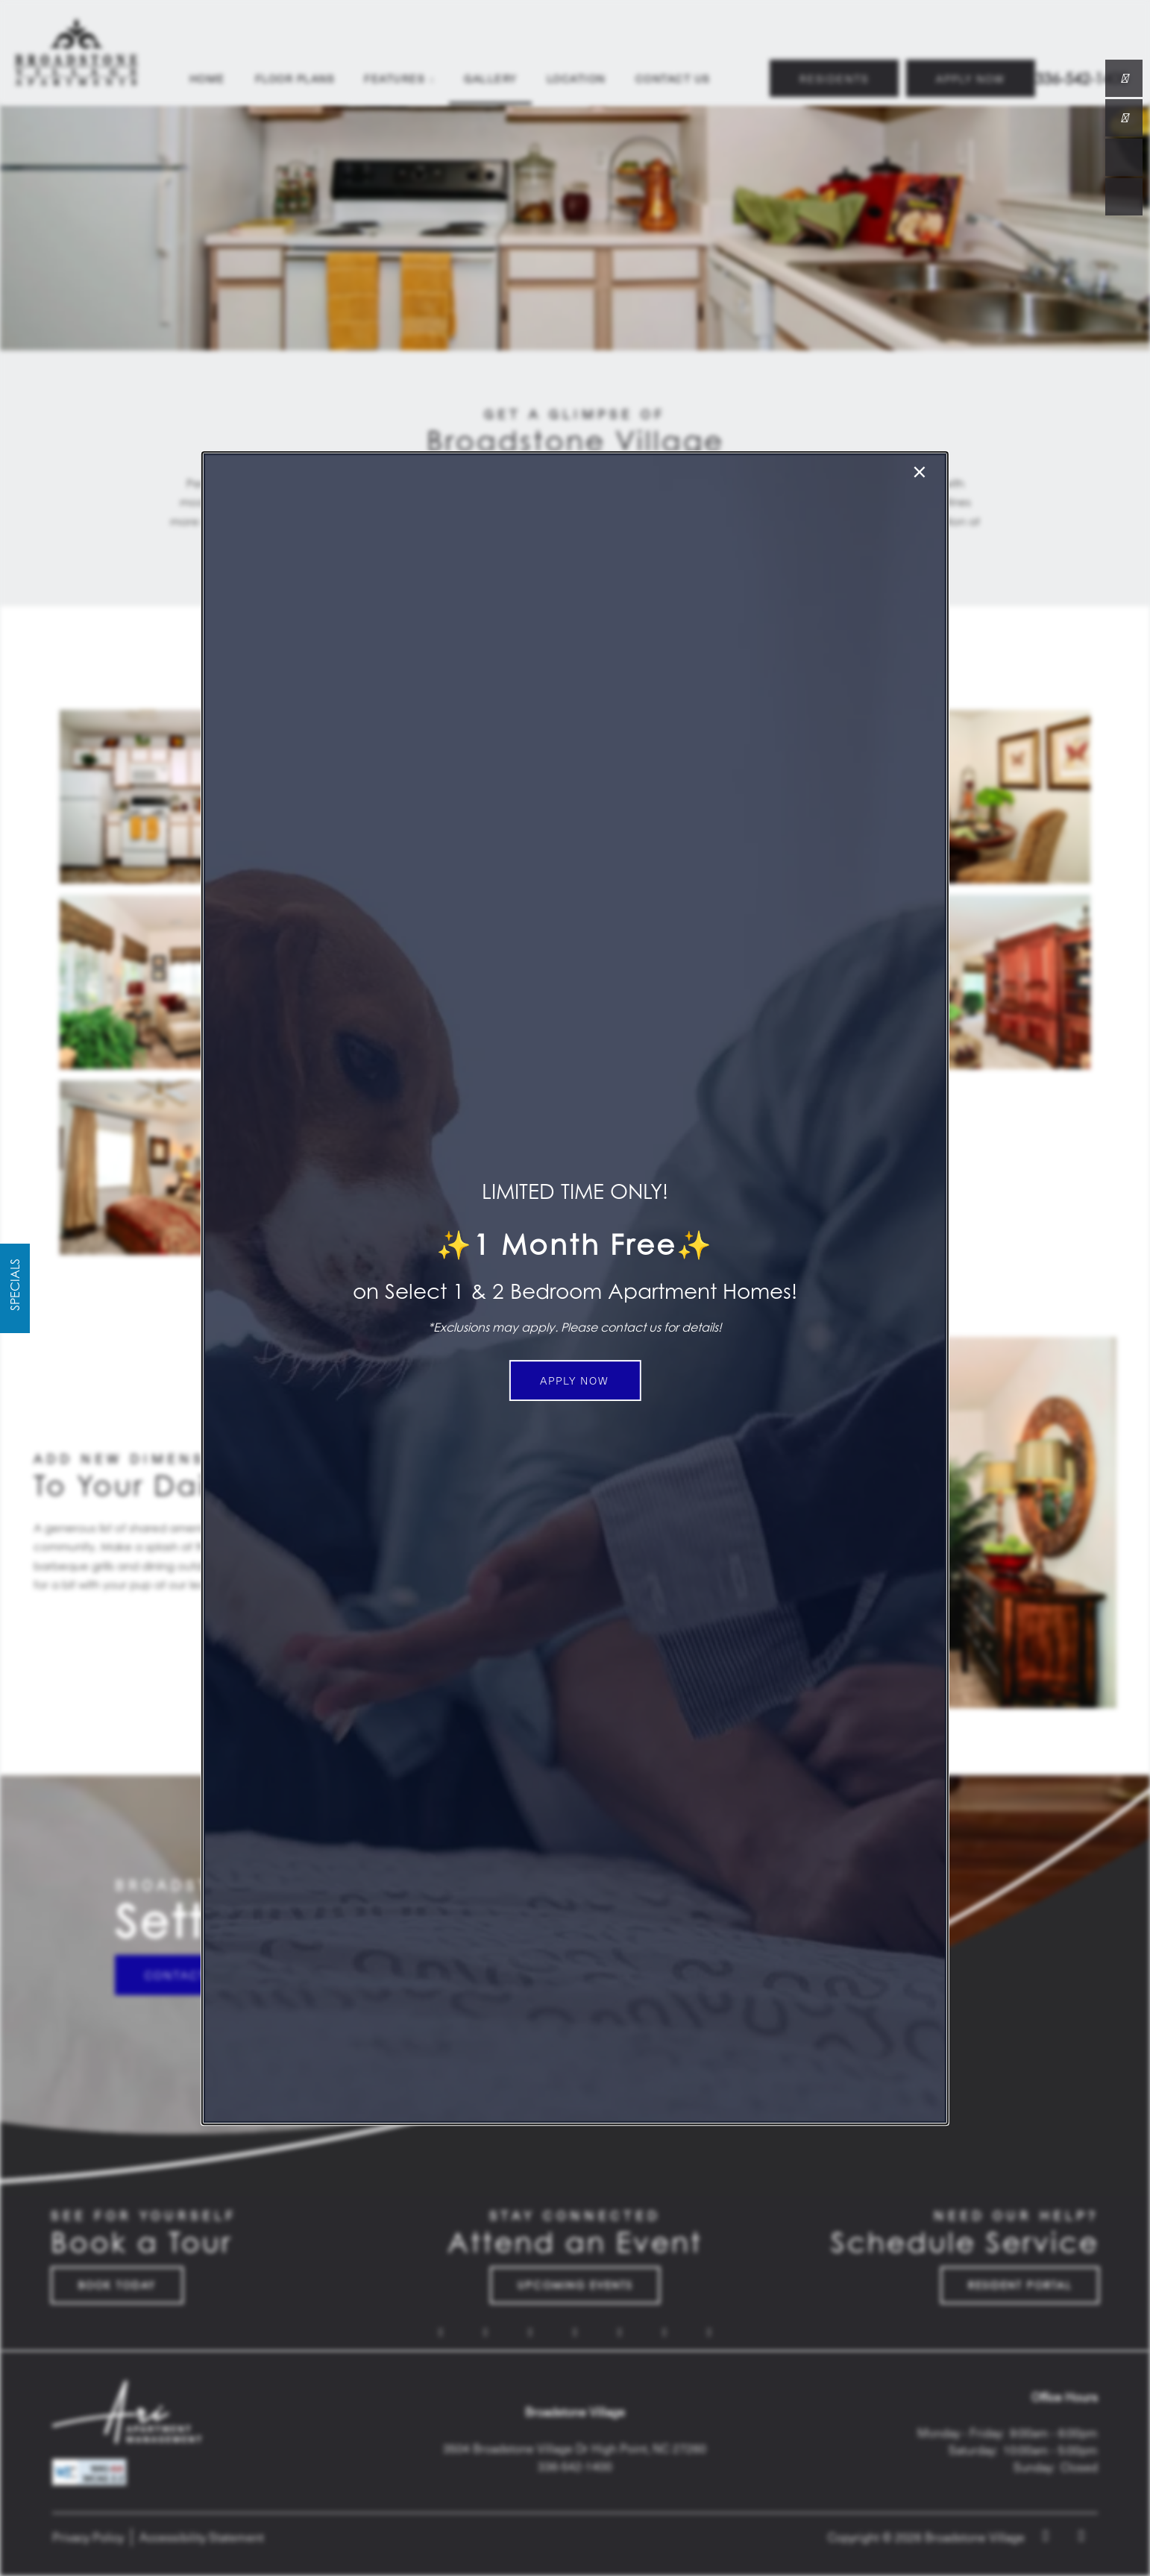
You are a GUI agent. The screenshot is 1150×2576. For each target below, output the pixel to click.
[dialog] (575, 1288)
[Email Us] (1124, 117)
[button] (575, 1380)
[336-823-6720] (1124, 78)
